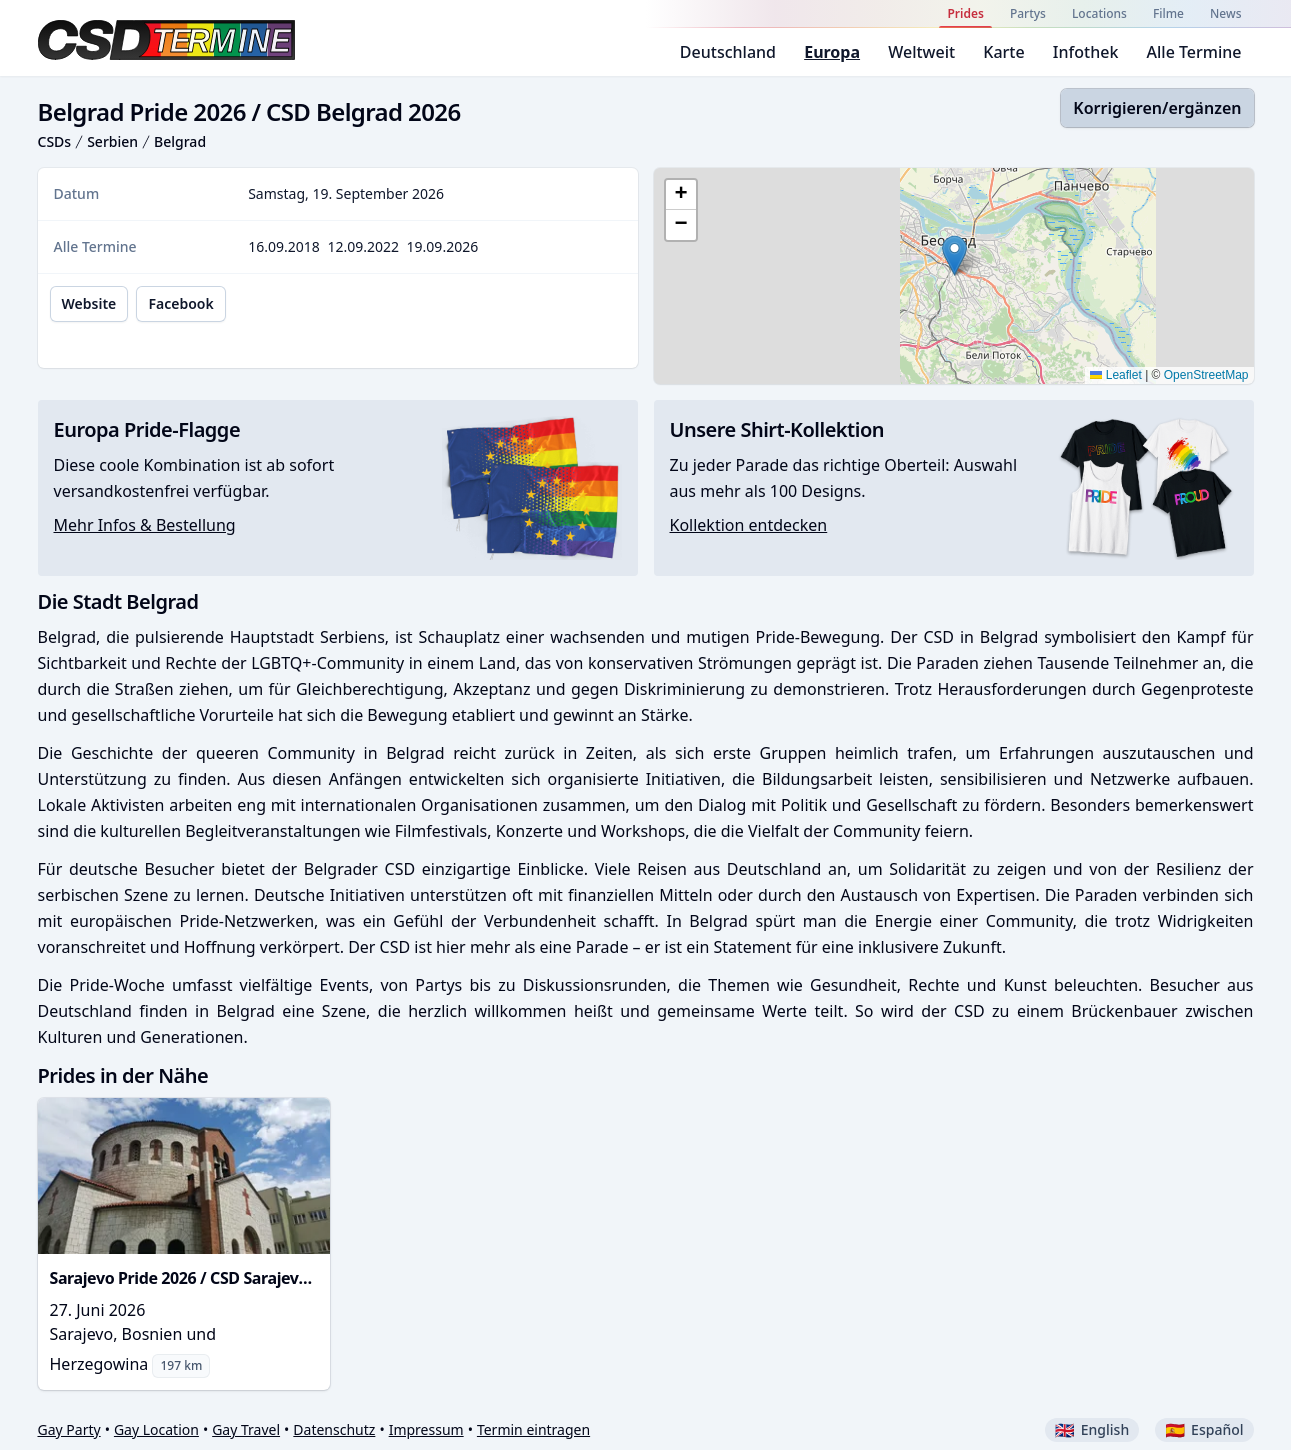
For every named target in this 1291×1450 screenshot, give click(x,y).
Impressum (426, 1429)
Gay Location (156, 1429)
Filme (1168, 13)
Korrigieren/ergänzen (1157, 108)
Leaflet (1115, 375)
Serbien (112, 141)
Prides (965, 13)
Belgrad (180, 141)
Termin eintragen (533, 1429)
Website (89, 303)
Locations (1099, 13)
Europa (832, 52)
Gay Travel (246, 1429)
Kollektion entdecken (749, 525)
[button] (954, 255)
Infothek (1085, 52)
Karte (1003, 52)
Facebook (180, 303)
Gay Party (69, 1429)
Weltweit (921, 52)
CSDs (55, 141)
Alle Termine (1194, 52)
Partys (1028, 13)
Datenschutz (334, 1429)
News (1225, 13)
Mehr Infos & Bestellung (145, 525)
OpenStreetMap (1206, 375)
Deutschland (728, 52)
